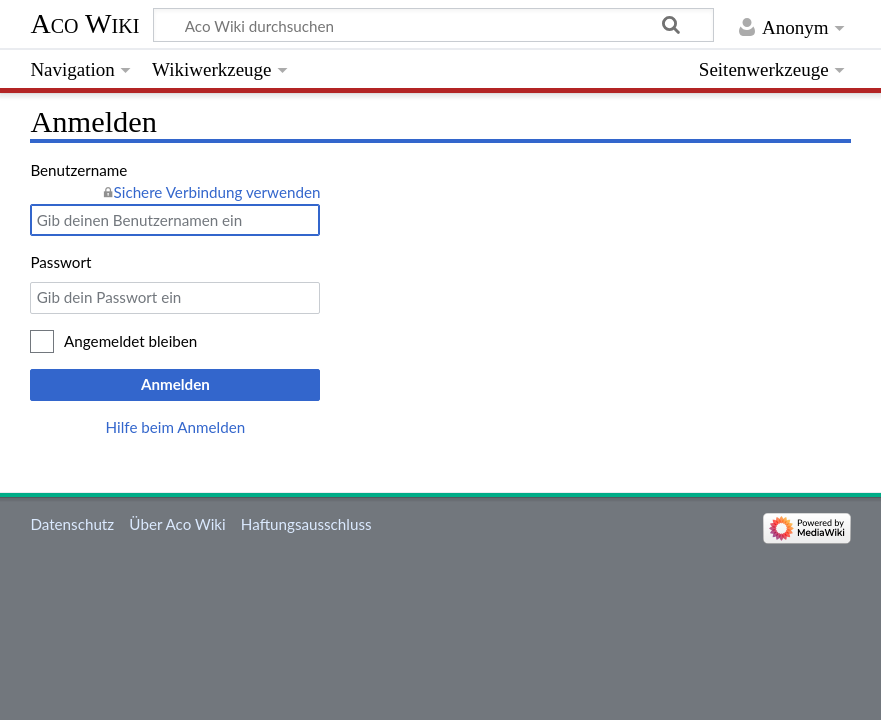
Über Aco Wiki (177, 524)
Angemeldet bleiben (130, 341)
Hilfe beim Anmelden (176, 427)
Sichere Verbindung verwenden (217, 192)
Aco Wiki (84, 23)
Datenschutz (72, 524)
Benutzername (78, 170)
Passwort (60, 262)
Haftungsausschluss (306, 524)
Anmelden (175, 384)
